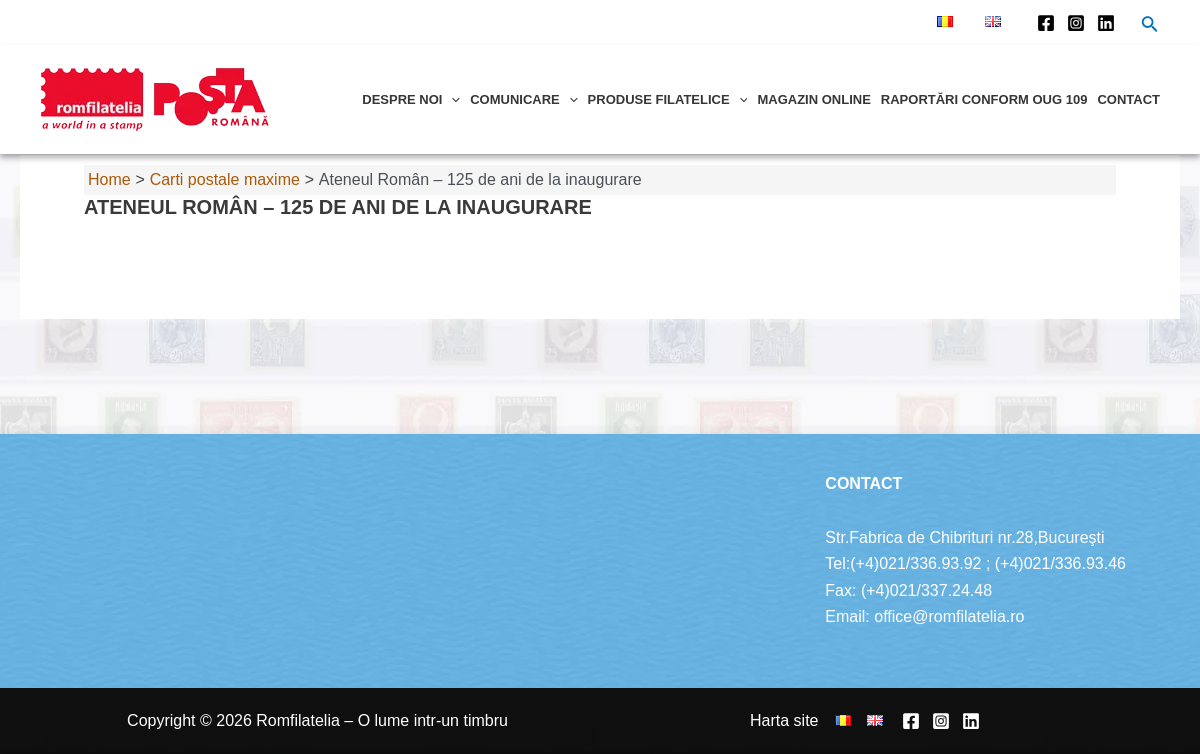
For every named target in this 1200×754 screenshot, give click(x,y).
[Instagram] (1076, 23)
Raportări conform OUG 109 (984, 99)
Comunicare (523, 99)
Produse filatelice (668, 99)
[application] (451, 99)
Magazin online (813, 99)
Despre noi (411, 99)
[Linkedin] (1106, 23)
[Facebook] (1046, 23)
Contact (1128, 99)
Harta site (784, 720)
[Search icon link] (1150, 26)
